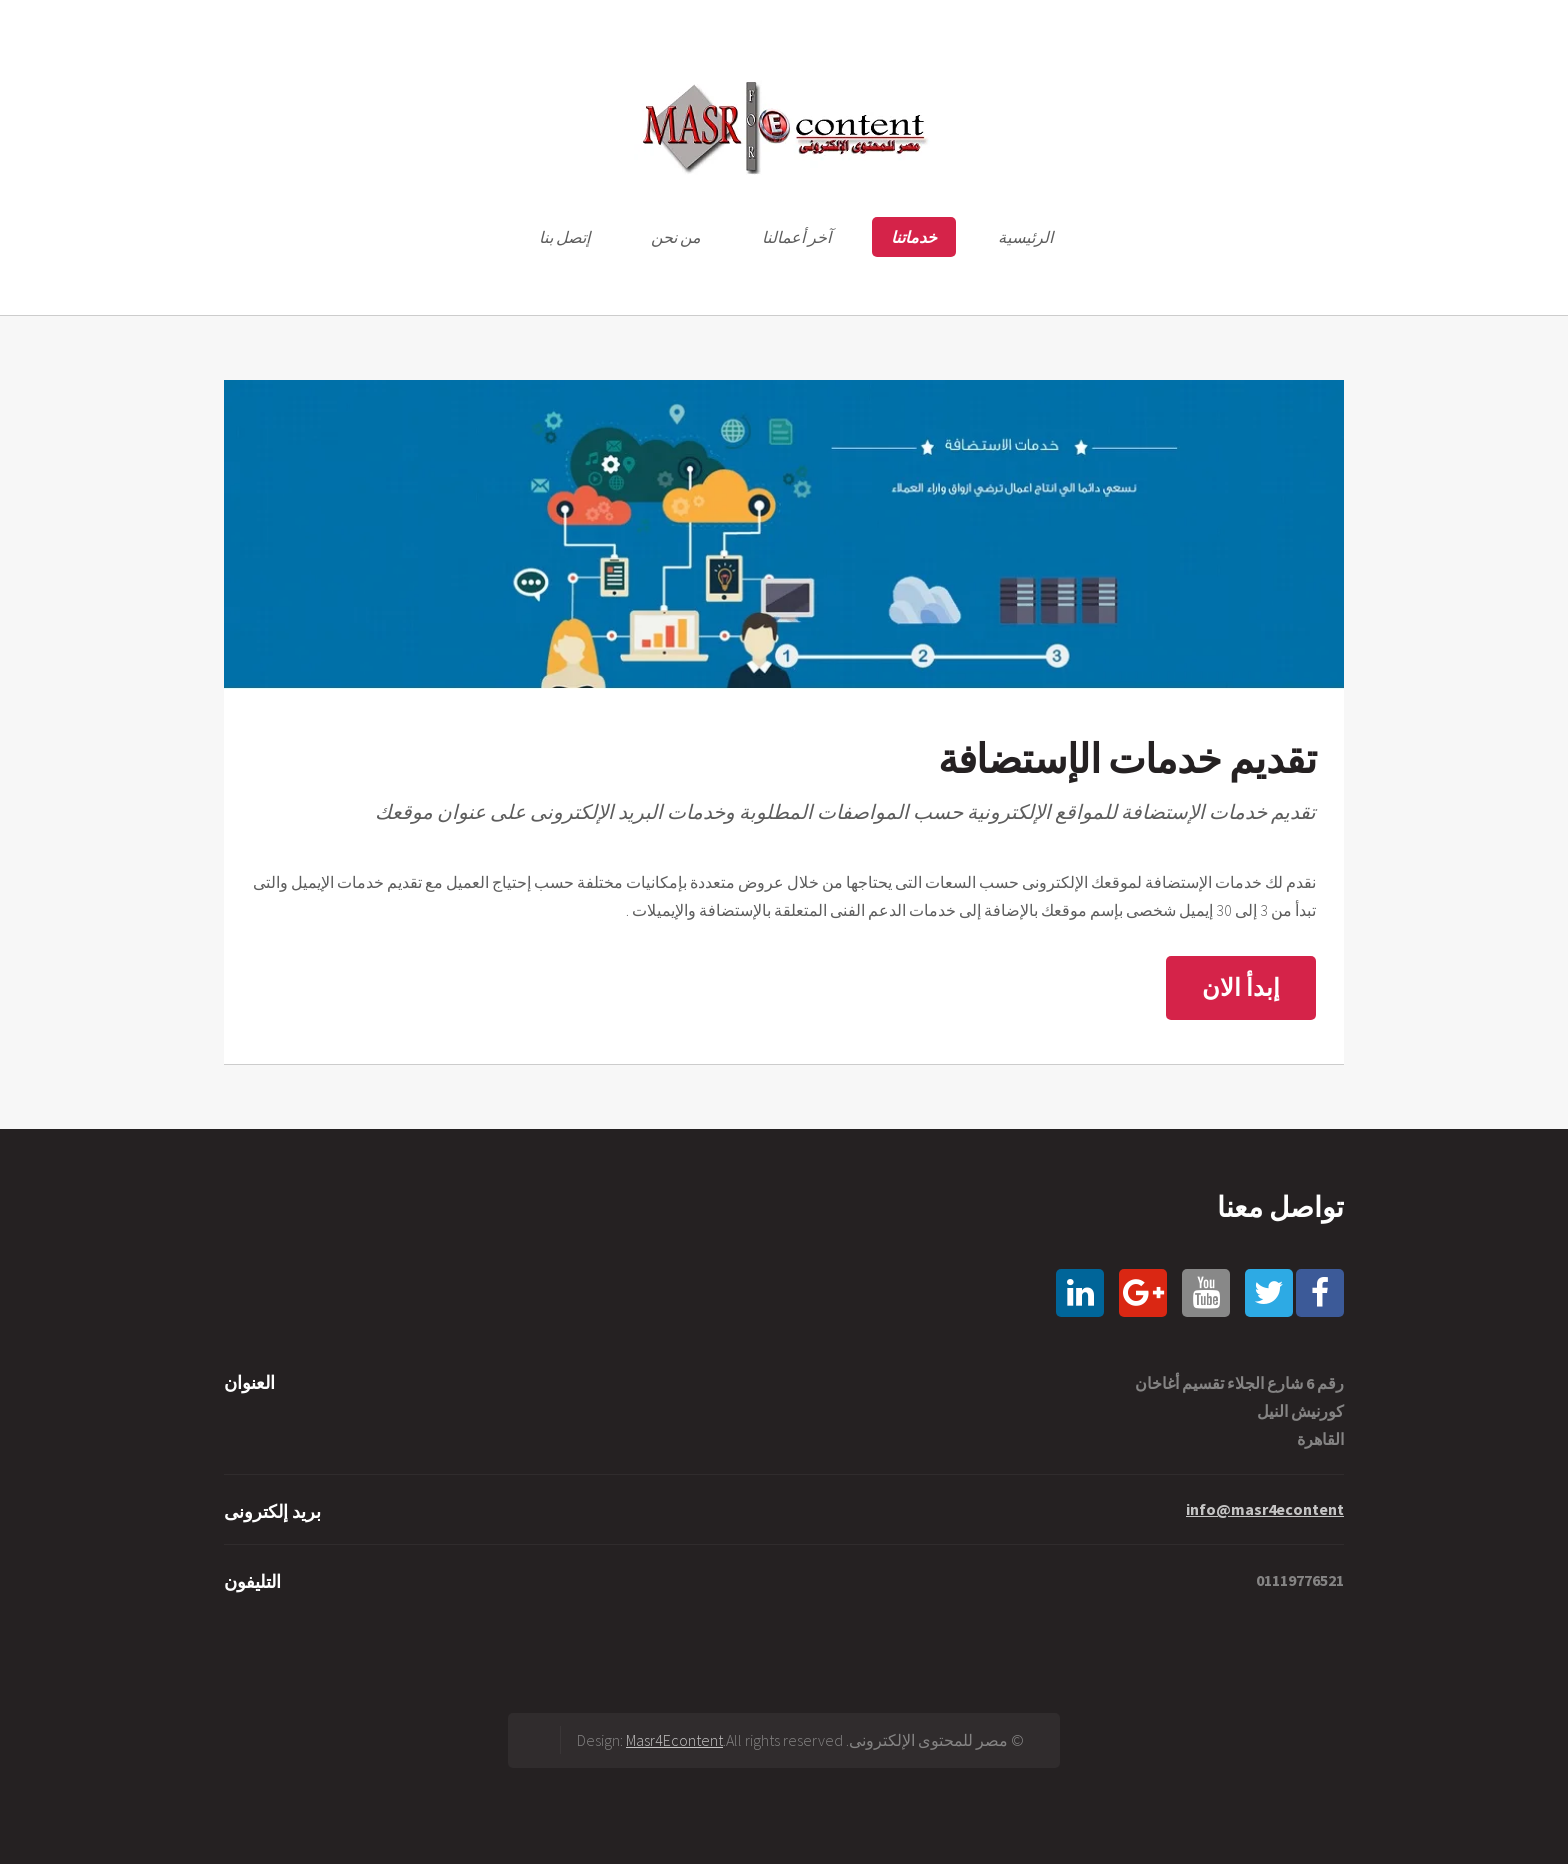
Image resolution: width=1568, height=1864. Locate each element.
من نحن (676, 237)
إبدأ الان (1241, 987)
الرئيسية (1025, 237)
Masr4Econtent (674, 1740)
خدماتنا (914, 237)
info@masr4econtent (1265, 1509)
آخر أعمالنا (796, 237)
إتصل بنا (564, 237)
